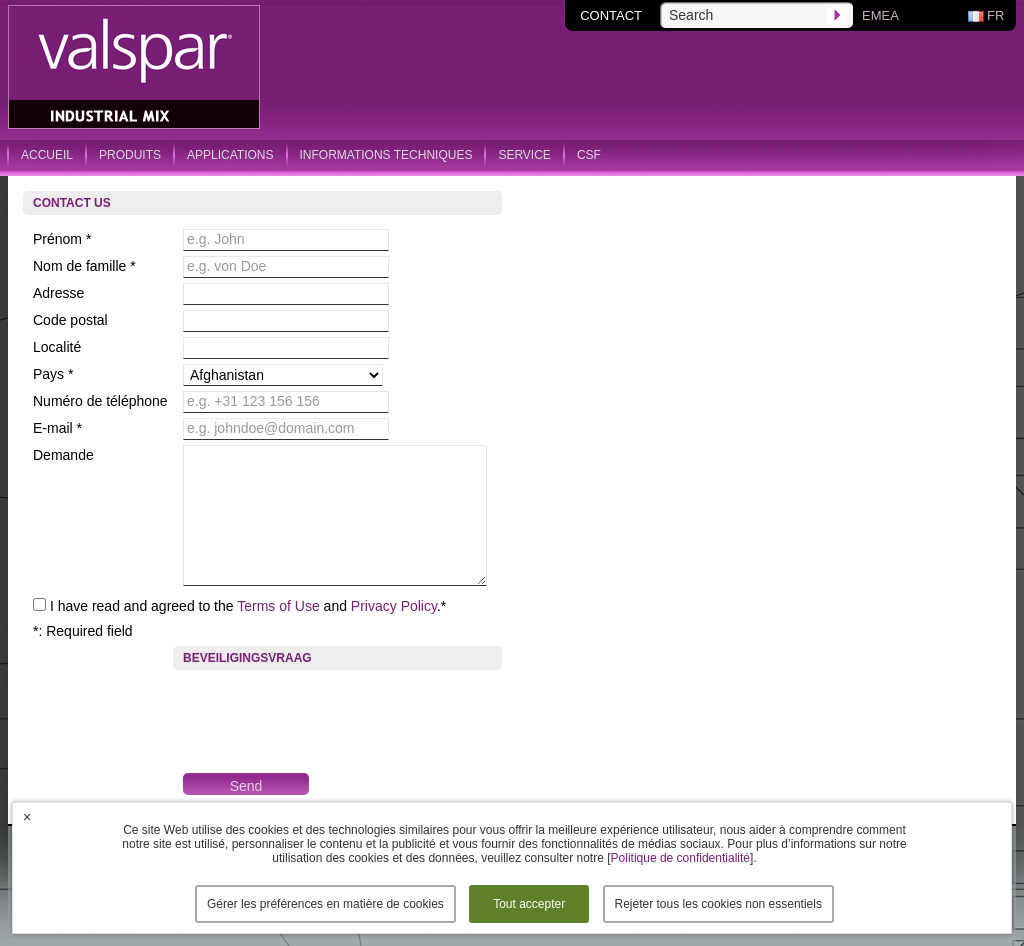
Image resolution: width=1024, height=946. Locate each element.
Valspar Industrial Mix (136, 68)
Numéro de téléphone (100, 401)
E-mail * (57, 428)
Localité (57, 347)
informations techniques (386, 155)
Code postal (70, 320)
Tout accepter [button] (529, 904)
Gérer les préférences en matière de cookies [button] (325, 904)
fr (995, 15)
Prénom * (62, 239)
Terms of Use (278, 606)
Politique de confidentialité (680, 858)
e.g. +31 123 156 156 (253, 401)
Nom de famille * (84, 266)
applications (230, 155)
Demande (63, 455)
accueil (47, 155)
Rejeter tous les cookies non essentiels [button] (718, 904)
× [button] (27, 817)
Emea (880, 15)
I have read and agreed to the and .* (248, 606)
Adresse (58, 293)
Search (691, 15)
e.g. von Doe (226, 266)
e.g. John (216, 239)
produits (130, 155)
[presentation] (335, 714)
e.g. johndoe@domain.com (271, 428)
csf (589, 155)
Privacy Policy (394, 606)
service (524, 155)
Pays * (53, 374)
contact (611, 15)
